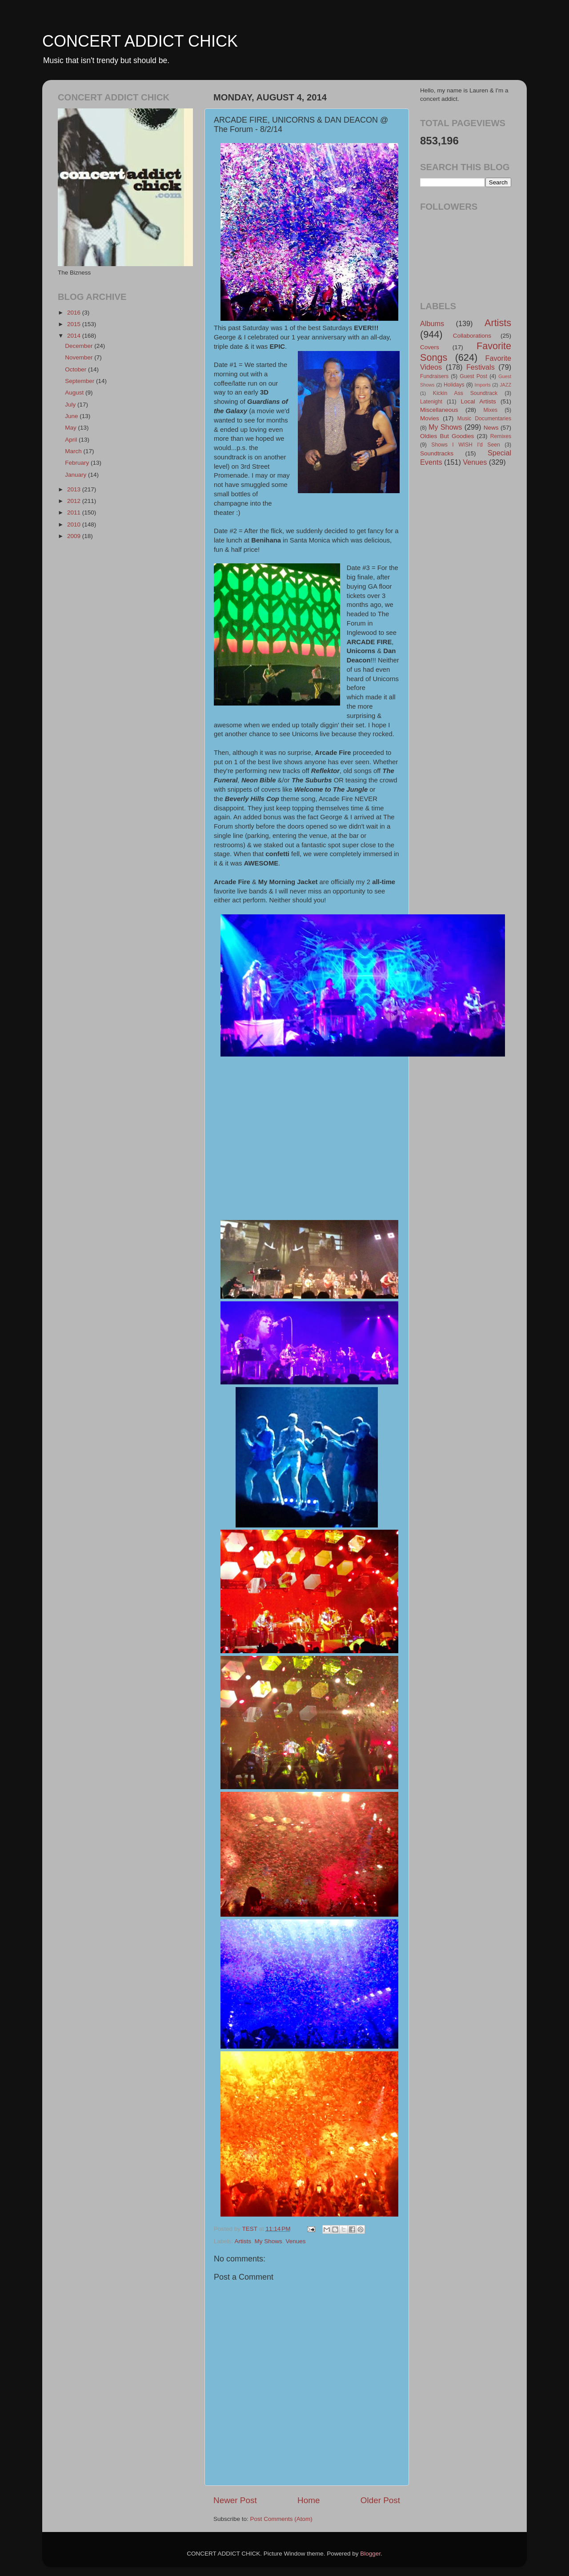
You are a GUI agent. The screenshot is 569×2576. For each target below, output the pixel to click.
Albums (432, 323)
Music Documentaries (484, 418)
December (79, 346)
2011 (74, 512)
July (71, 404)
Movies (429, 418)
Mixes (490, 410)
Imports (483, 384)
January (76, 474)
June (72, 416)
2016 (74, 312)
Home (308, 2500)
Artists (243, 2241)
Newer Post (235, 2500)
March (74, 451)
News (491, 427)
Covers (429, 347)
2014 (74, 335)
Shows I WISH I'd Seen (465, 445)
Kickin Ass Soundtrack (465, 393)
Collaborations (472, 335)
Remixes (500, 436)
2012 (74, 501)
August (75, 392)
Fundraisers (434, 376)
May (71, 427)
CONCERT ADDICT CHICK (140, 41)
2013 (74, 489)
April (72, 439)
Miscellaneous (439, 410)
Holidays (454, 385)
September (80, 381)
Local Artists (478, 401)
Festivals (480, 367)
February (78, 462)
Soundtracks (436, 453)
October (76, 369)
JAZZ (505, 384)
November (79, 357)
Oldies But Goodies (447, 436)
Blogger (370, 2553)
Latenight (431, 402)
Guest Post (473, 376)
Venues (295, 2241)
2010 (74, 524)
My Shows (268, 2241)
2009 (74, 536)
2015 (74, 324)
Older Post (380, 2500)
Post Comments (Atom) (281, 2519)
